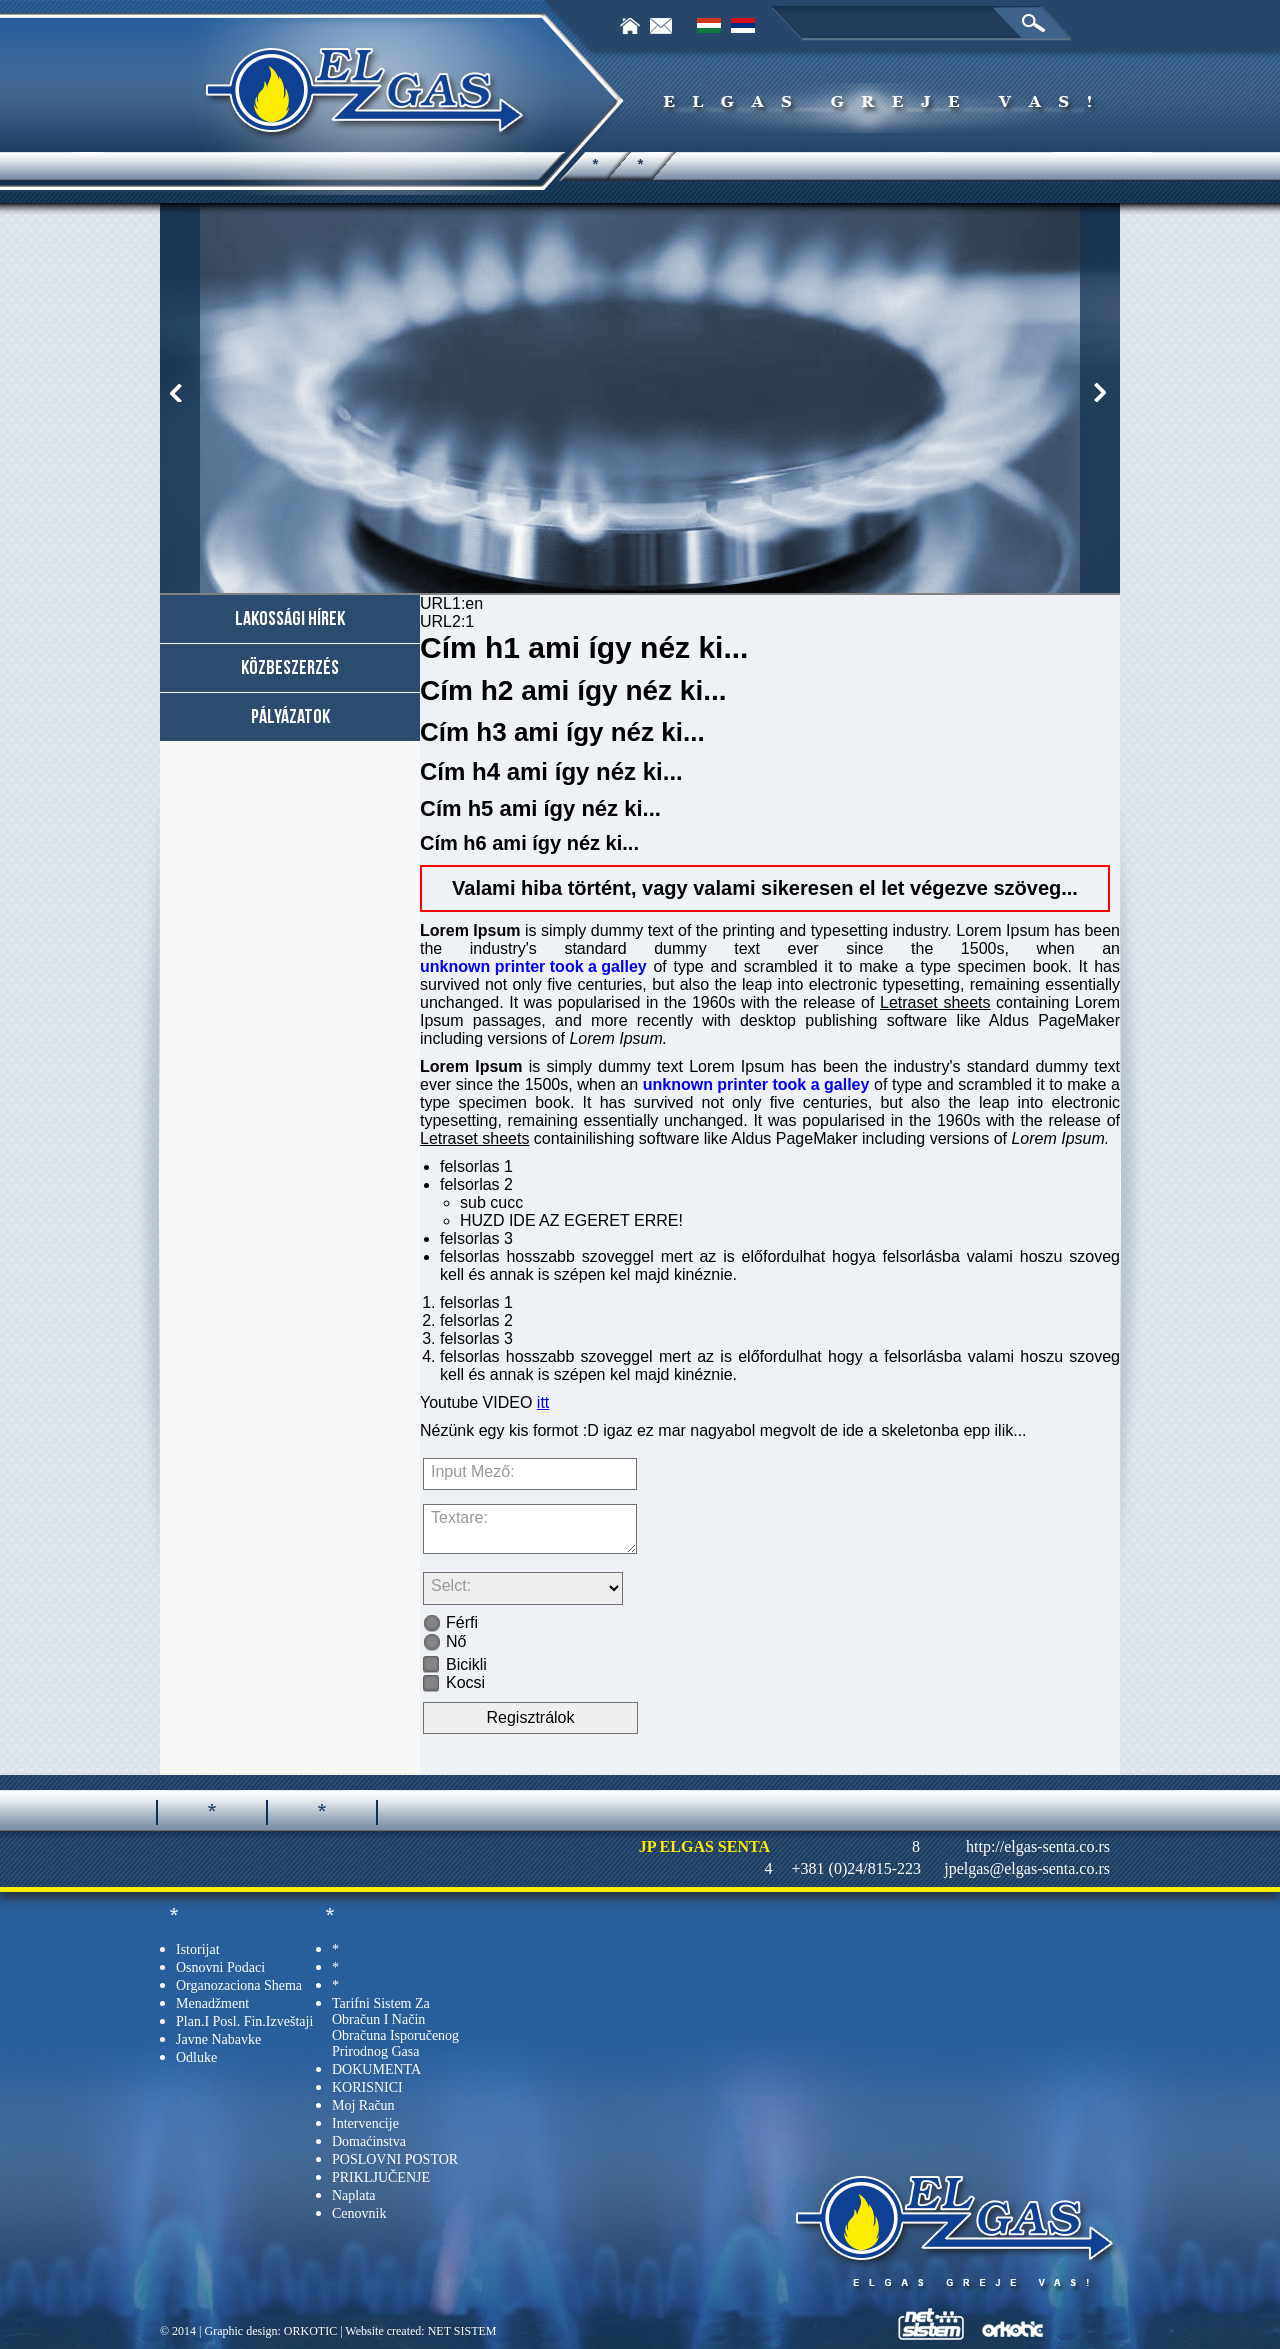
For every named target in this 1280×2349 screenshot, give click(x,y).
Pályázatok (290, 717)
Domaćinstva (369, 2141)
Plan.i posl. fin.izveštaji (244, 2021)
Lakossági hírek (290, 619)
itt (543, 1402)
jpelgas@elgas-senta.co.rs (1027, 1868)
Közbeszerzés (290, 668)
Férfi (450, 1622)
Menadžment (212, 2003)
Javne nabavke (218, 2039)
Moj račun (363, 2105)
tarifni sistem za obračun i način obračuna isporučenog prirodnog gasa (395, 2027)
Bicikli (455, 1664)
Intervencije (365, 2123)
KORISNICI (367, 2087)
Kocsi (454, 1682)
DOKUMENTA (376, 2069)
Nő (444, 1641)
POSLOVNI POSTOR (395, 2159)
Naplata (354, 2195)
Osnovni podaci (220, 1967)
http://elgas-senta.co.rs (1038, 1846)
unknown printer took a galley (533, 966)
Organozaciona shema (239, 1985)
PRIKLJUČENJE (381, 2177)
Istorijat (198, 1949)
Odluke (196, 2057)
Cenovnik (359, 2213)
